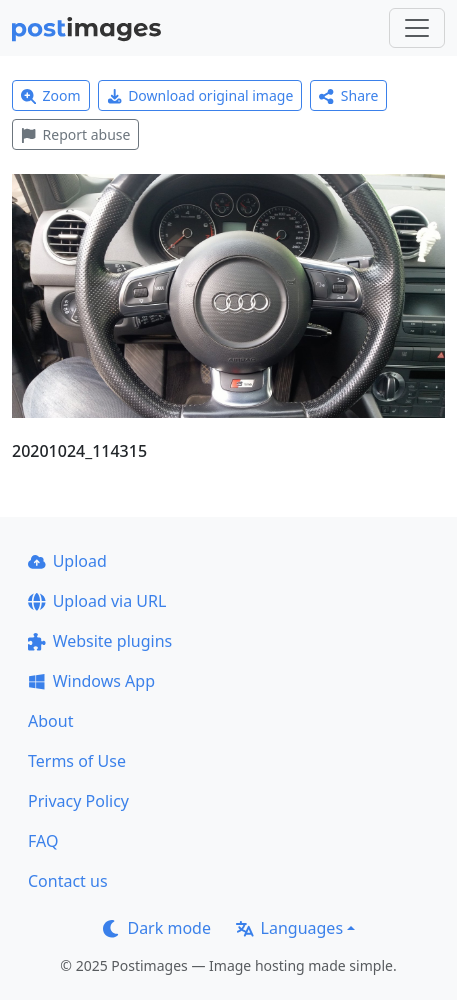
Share (348, 95)
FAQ (43, 841)
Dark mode (157, 928)
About (50, 721)
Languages (289, 928)
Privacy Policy (78, 801)
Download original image (200, 95)
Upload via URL (97, 601)
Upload (67, 561)
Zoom (51, 95)
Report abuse (75, 134)
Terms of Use (77, 761)
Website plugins (100, 641)
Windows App (91, 681)
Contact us (68, 881)
